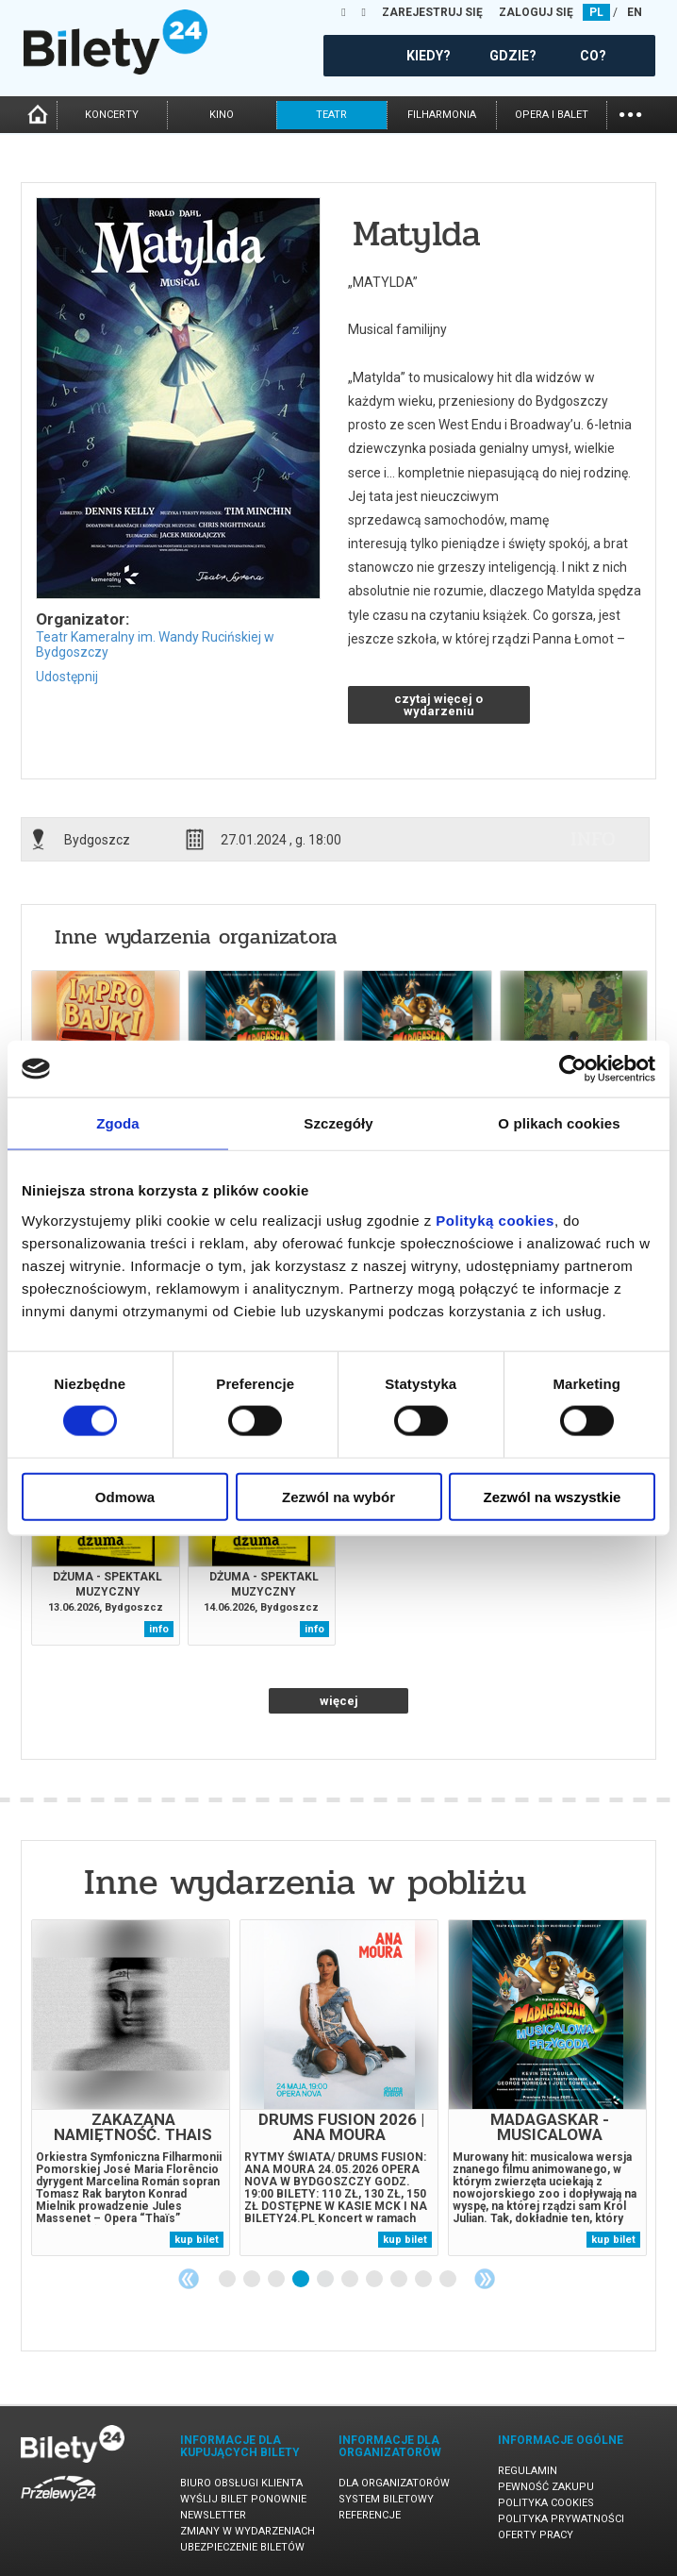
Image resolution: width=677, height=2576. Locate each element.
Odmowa (125, 1496)
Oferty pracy (535, 2535)
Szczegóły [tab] (338, 1123)
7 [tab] (375, 2279)
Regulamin (527, 2471)
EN (634, 12)
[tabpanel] (130, 2087)
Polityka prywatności (561, 2519)
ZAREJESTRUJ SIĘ (432, 12)
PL (596, 12)
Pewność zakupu (546, 2487)
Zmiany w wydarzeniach (247, 2531)
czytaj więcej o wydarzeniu (438, 705)
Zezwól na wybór (338, 1496)
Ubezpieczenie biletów (242, 2547)
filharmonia (441, 115)
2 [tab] (252, 2279)
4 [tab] (301, 2279)
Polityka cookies (546, 2503)
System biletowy (386, 2499)
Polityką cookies (495, 1220)
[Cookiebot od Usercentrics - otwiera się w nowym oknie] (572, 1069)
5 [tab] (326, 2279)
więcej (339, 1701)
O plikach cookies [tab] (558, 1123)
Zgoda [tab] (118, 1123)
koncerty (112, 115)
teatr (331, 115)
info (593, 839)
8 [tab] (399, 2279)
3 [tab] (277, 2279)
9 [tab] (424, 2279)
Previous (188, 2278)
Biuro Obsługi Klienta (241, 2483)
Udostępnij (67, 676)
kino (221, 115)
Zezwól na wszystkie (552, 1496)
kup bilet (196, 2239)
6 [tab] (350, 2279)
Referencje (369, 2515)
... (630, 113)
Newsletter (213, 2515)
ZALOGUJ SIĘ (536, 12)
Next (484, 2278)
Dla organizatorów (394, 2483)
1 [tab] (228, 2279)
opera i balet (551, 115)
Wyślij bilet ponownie (243, 2499)
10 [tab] (448, 2279)
